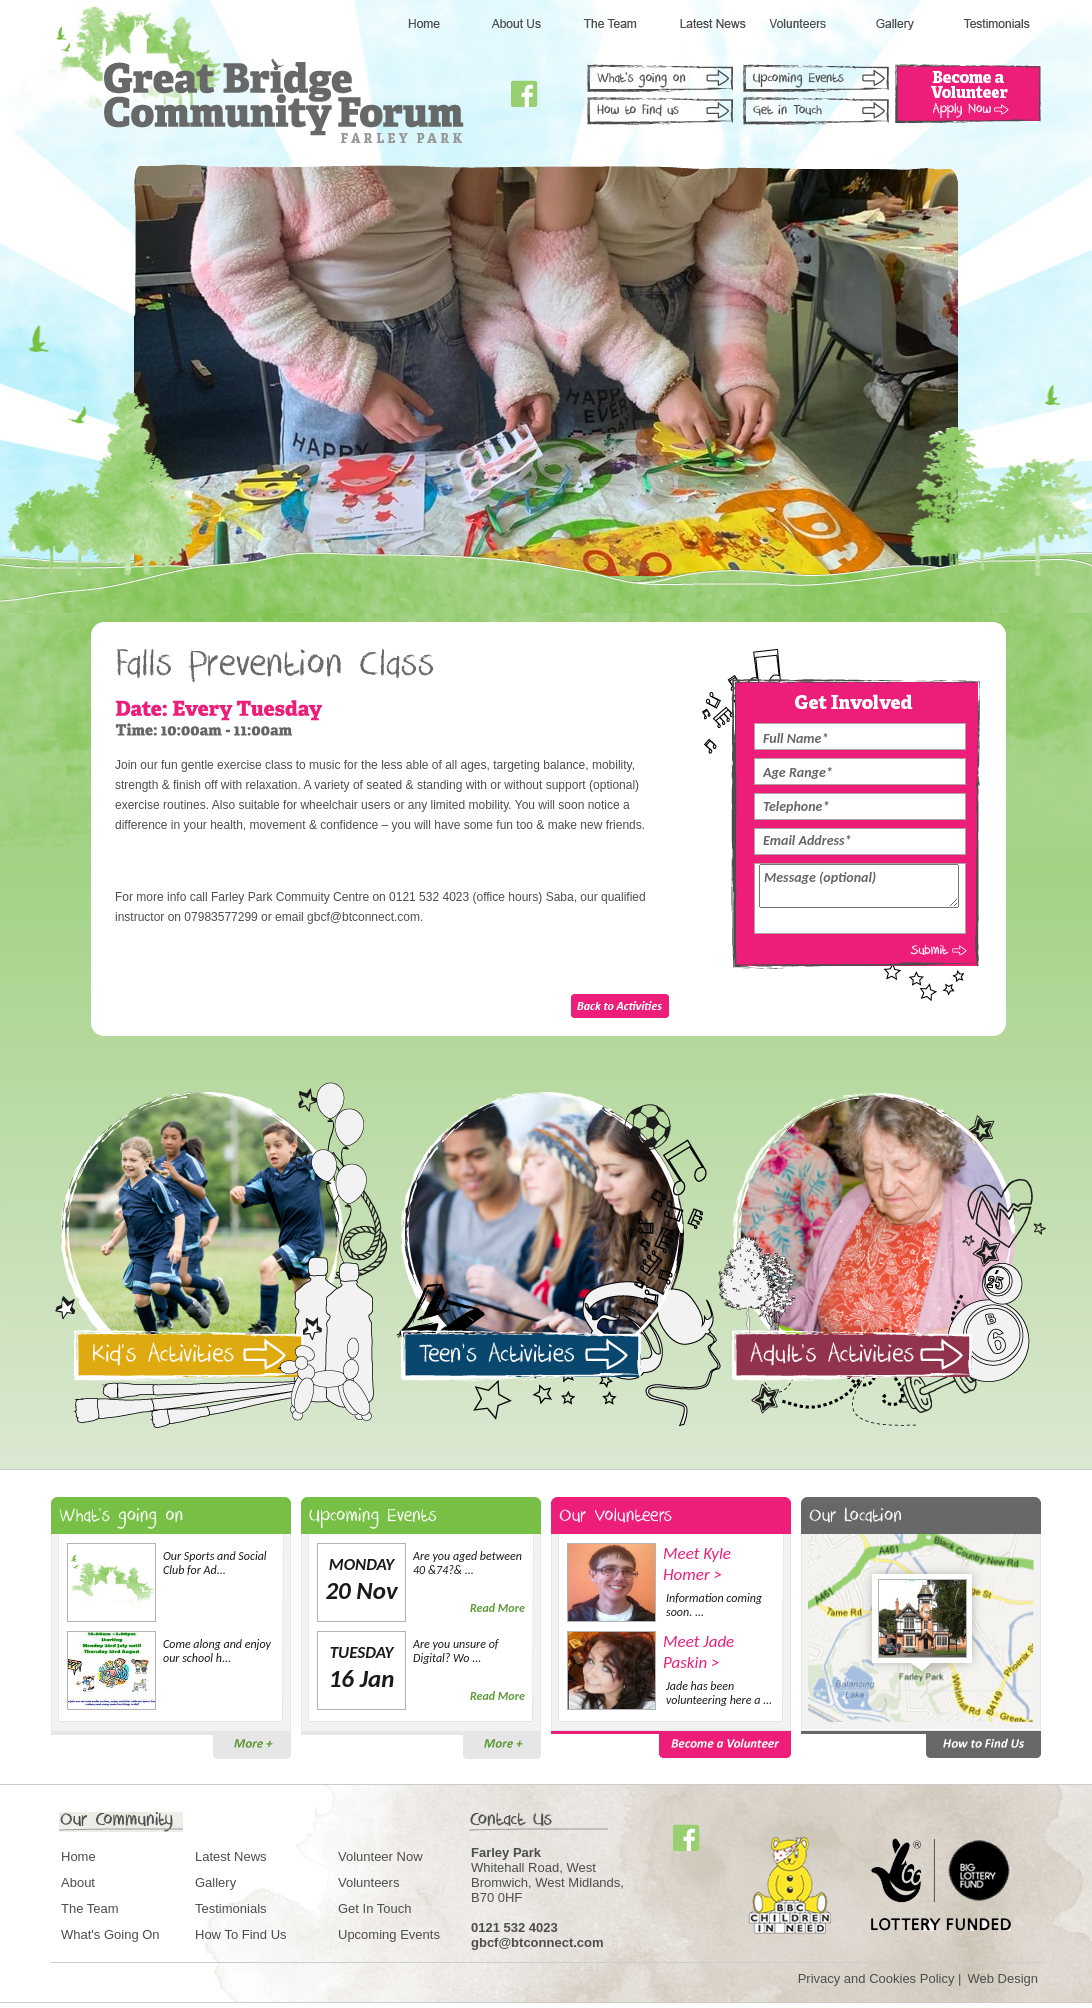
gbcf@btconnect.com (537, 1942)
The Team (90, 1908)
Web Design (1002, 1978)
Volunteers (368, 1882)
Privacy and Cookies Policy (876, 1978)
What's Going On (110, 1934)
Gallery (215, 1882)
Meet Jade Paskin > (698, 1652)
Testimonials (231, 1908)
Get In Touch (374, 1908)
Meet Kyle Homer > (697, 1564)
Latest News (231, 1856)
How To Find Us (241, 1934)
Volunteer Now (380, 1856)
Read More (497, 1608)
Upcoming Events (389, 1934)
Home (78, 1856)
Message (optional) (859, 886)
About (78, 1882)
